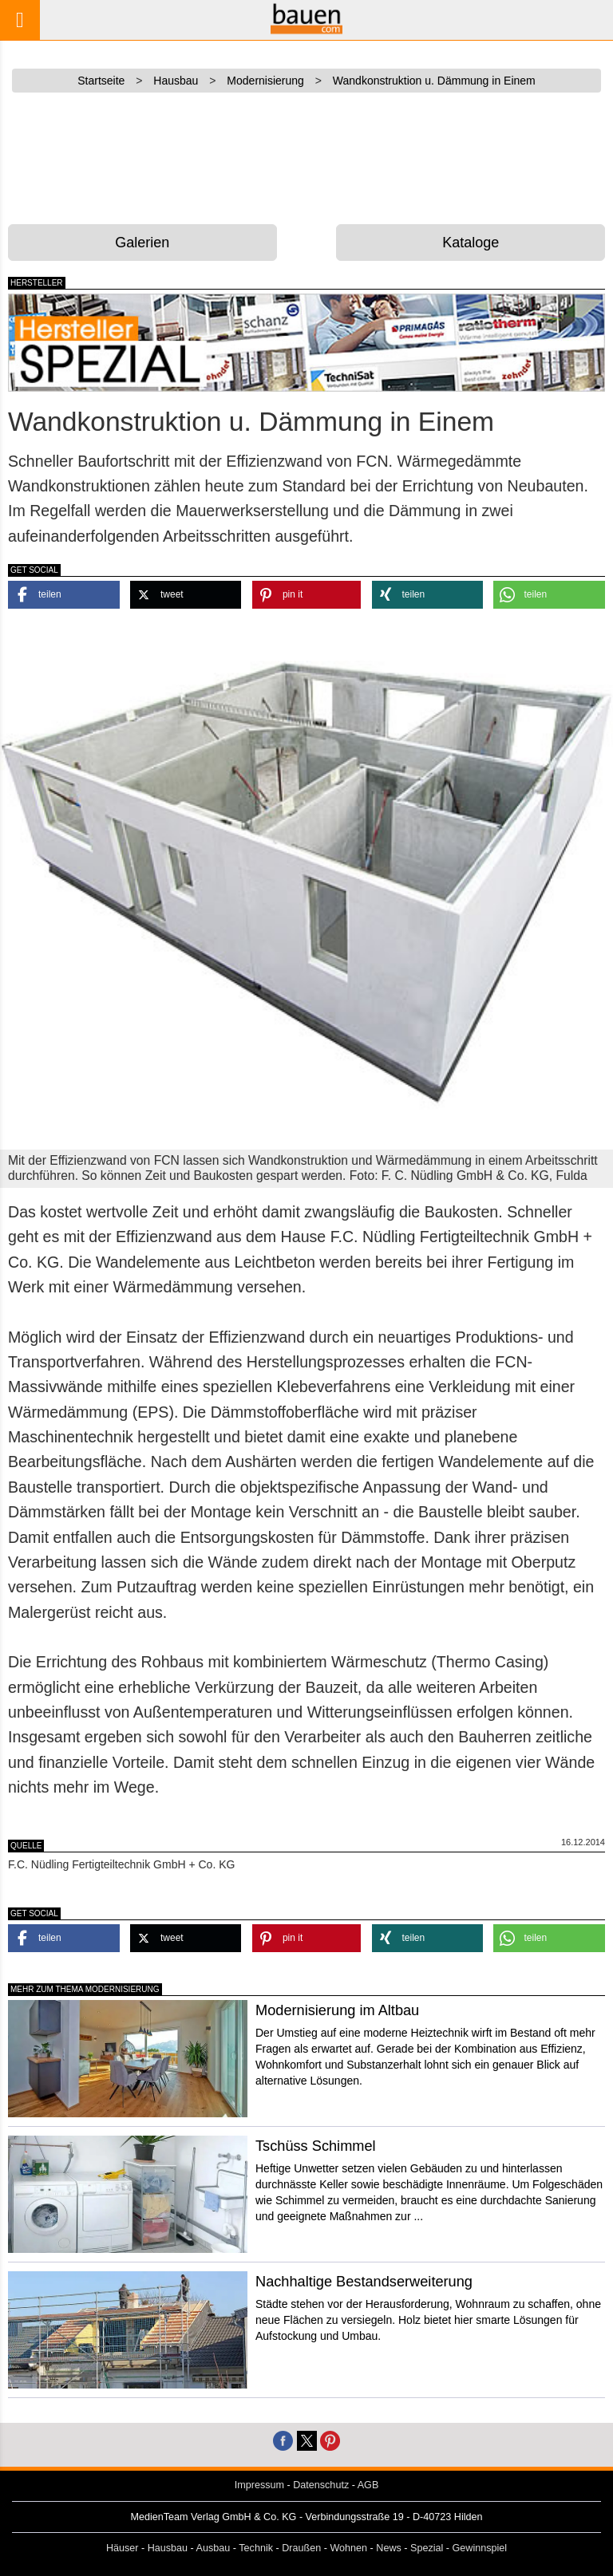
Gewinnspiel (480, 2548)
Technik (256, 2548)
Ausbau (213, 2548)
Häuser (122, 2548)
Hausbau (168, 2548)
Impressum (259, 2485)
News (388, 2548)
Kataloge (470, 242)
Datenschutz (321, 2485)
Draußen (301, 2548)
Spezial (426, 2548)
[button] (64, 595)
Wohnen (348, 2548)
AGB (368, 2485)
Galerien (142, 242)
